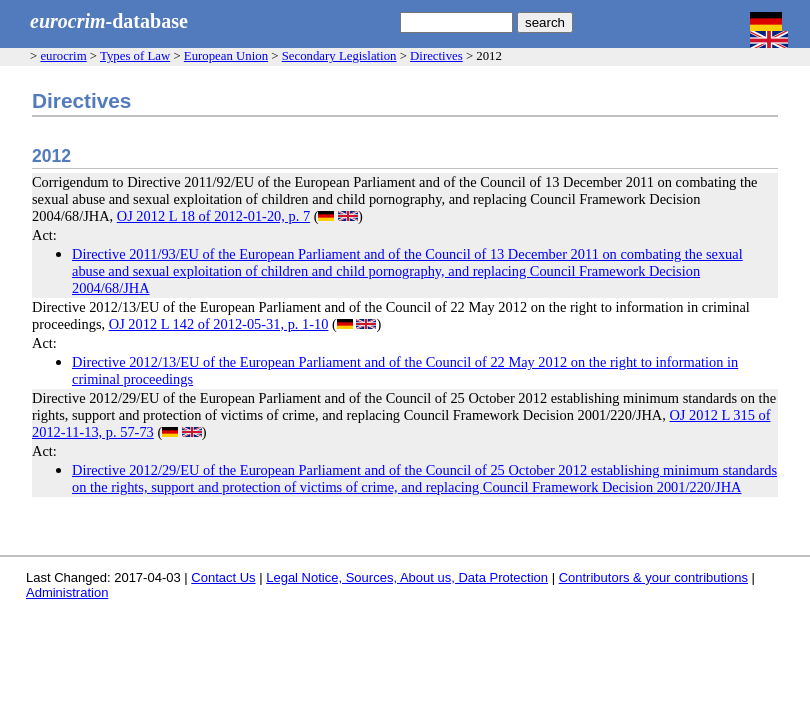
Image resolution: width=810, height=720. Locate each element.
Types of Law (135, 56)
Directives (436, 56)
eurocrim (63, 56)
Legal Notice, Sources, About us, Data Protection (407, 577)
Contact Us (223, 577)
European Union (226, 56)
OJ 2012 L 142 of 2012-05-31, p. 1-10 (219, 324)
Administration (67, 592)
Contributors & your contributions (653, 577)
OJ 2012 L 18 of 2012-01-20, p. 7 (213, 216)
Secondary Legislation (339, 56)
